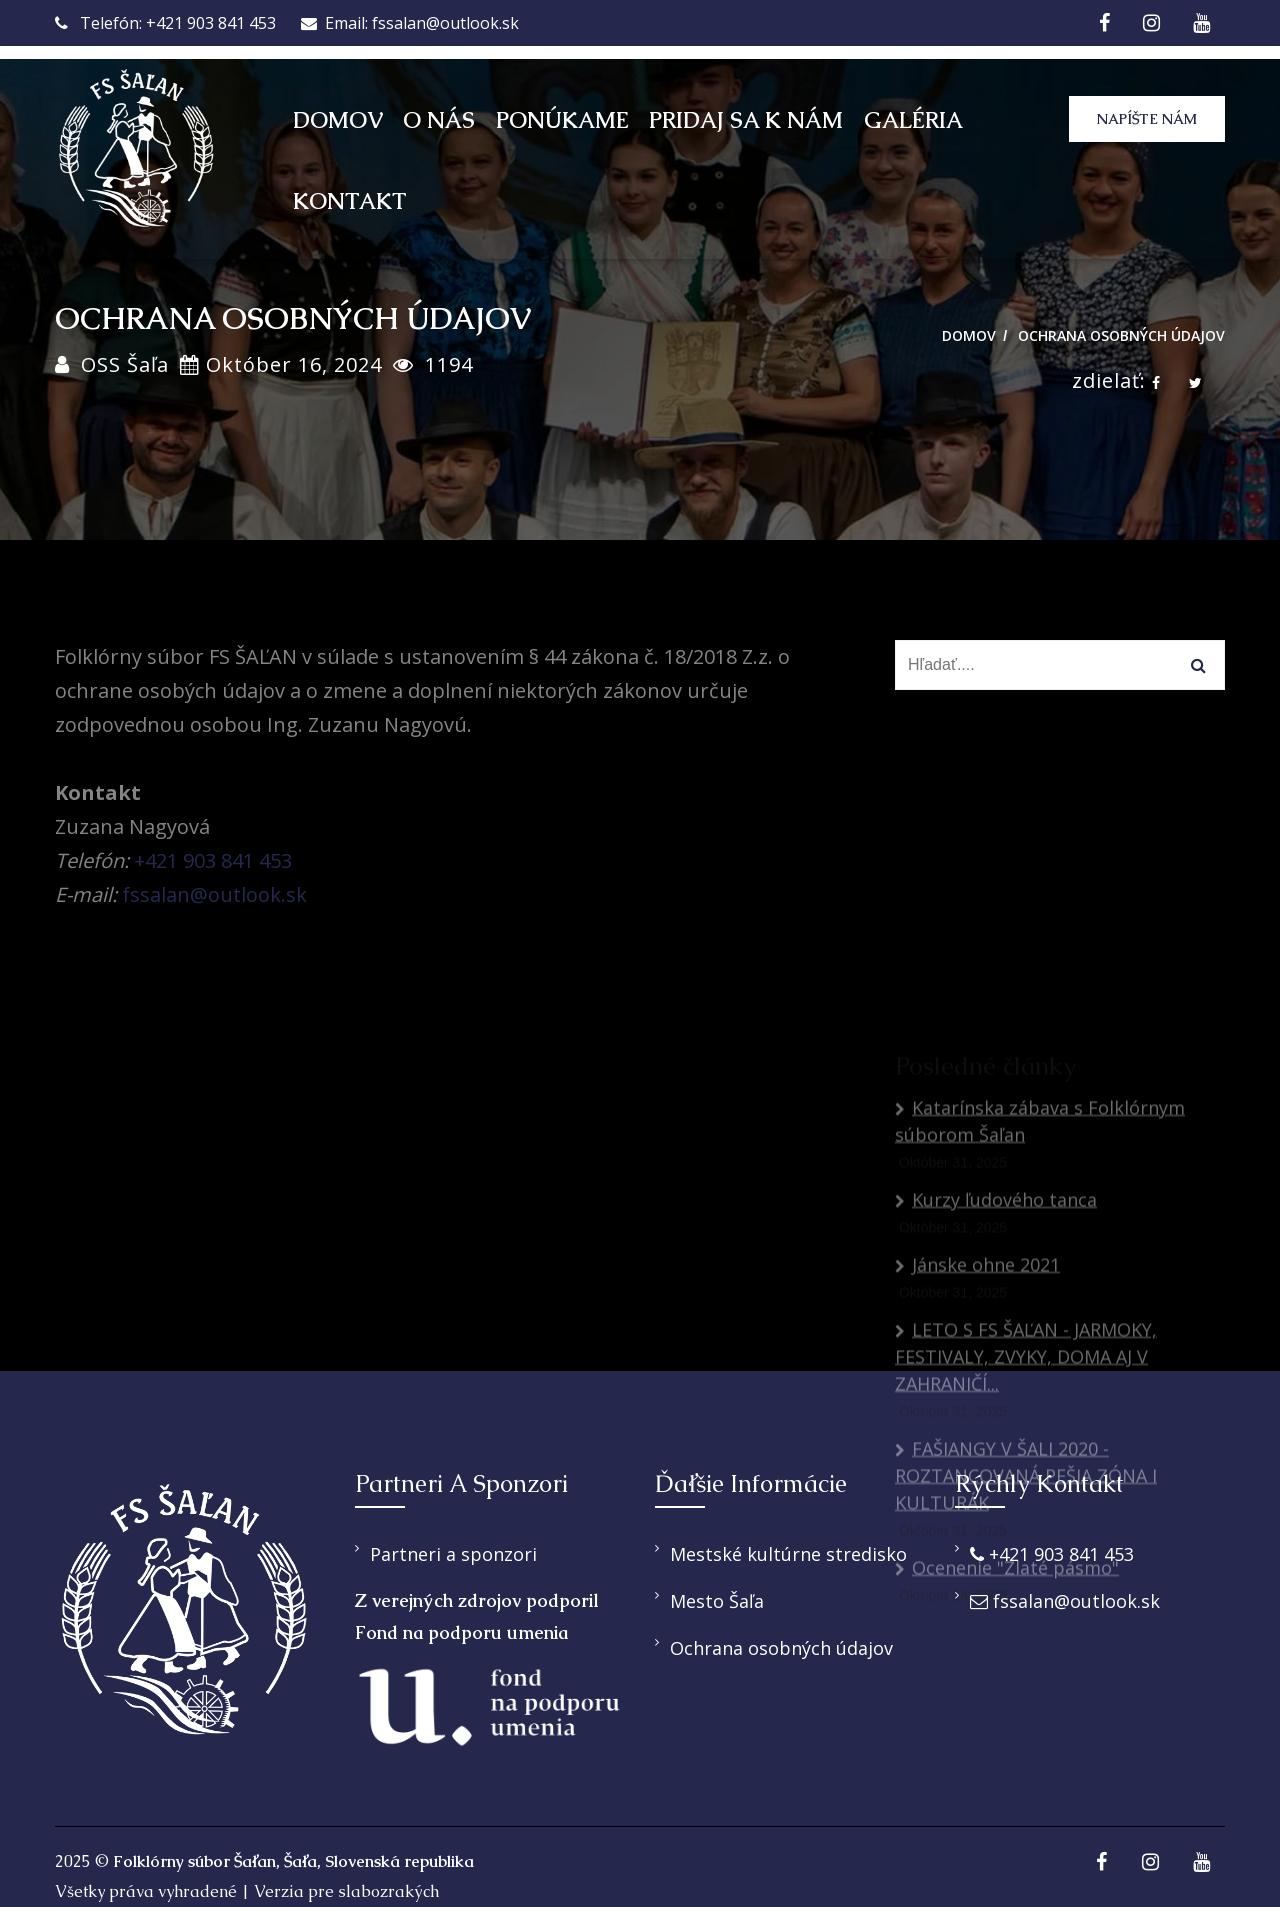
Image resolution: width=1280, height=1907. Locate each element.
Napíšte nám (1147, 119)
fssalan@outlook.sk (214, 894)
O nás (439, 120)
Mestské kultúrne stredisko (788, 1554)
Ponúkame (562, 120)
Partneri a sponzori (453, 1554)
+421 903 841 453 (213, 860)
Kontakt (350, 201)
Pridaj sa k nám (746, 120)
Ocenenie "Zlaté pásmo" (1007, 1749)
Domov (338, 120)
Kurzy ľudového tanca (996, 1381)
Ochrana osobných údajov (1121, 335)
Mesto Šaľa (717, 1601)
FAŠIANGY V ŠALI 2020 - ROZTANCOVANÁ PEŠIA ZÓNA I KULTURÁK (1026, 1657)
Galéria (913, 120)
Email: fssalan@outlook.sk (410, 23)
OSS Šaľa (125, 364)
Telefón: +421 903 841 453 (165, 23)
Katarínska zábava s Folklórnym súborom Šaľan (1040, 1302)
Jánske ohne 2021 (977, 1446)
